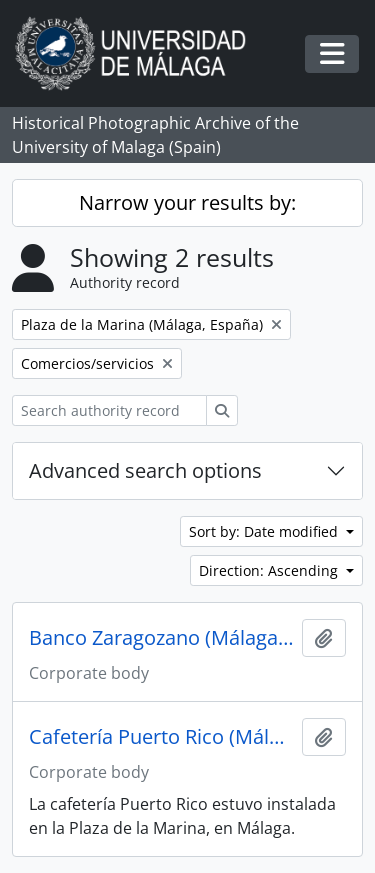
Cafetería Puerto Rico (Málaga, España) (161, 737)
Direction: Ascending (270, 570)
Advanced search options (145, 470)
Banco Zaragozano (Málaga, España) (161, 638)
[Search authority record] (109, 410)
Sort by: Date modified (265, 531)
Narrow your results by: (187, 202)
